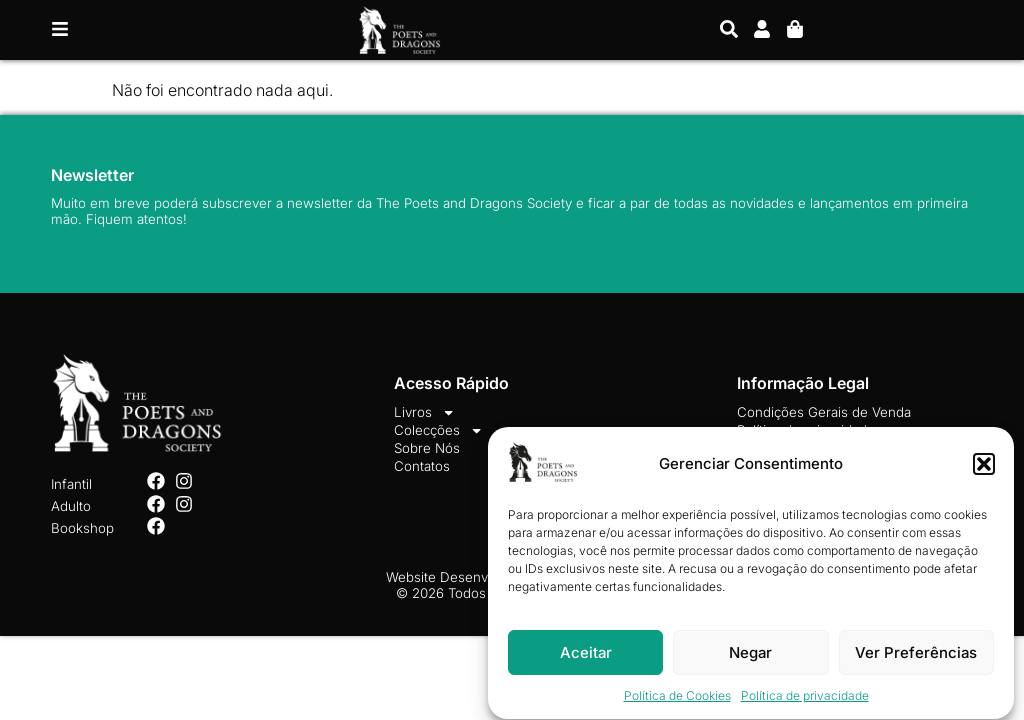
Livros (424, 412)
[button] (984, 468)
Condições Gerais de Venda (824, 412)
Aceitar (586, 656)
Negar (750, 656)
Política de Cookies (677, 700)
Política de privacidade (805, 700)
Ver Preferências (916, 656)
